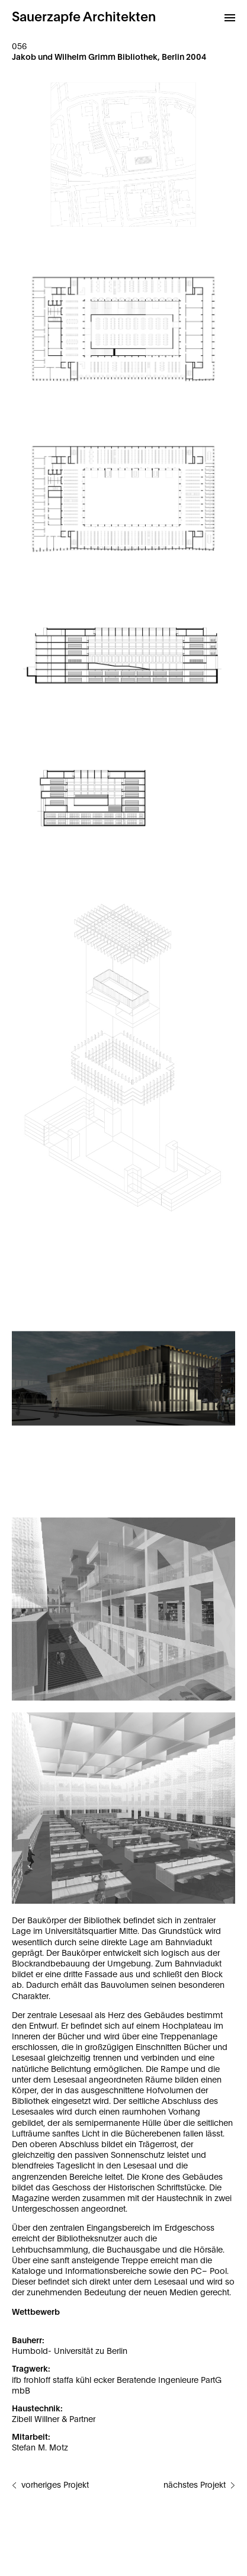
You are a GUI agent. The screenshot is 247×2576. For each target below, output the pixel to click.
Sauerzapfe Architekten (84, 17)
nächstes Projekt (194, 2485)
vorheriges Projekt (55, 2485)
